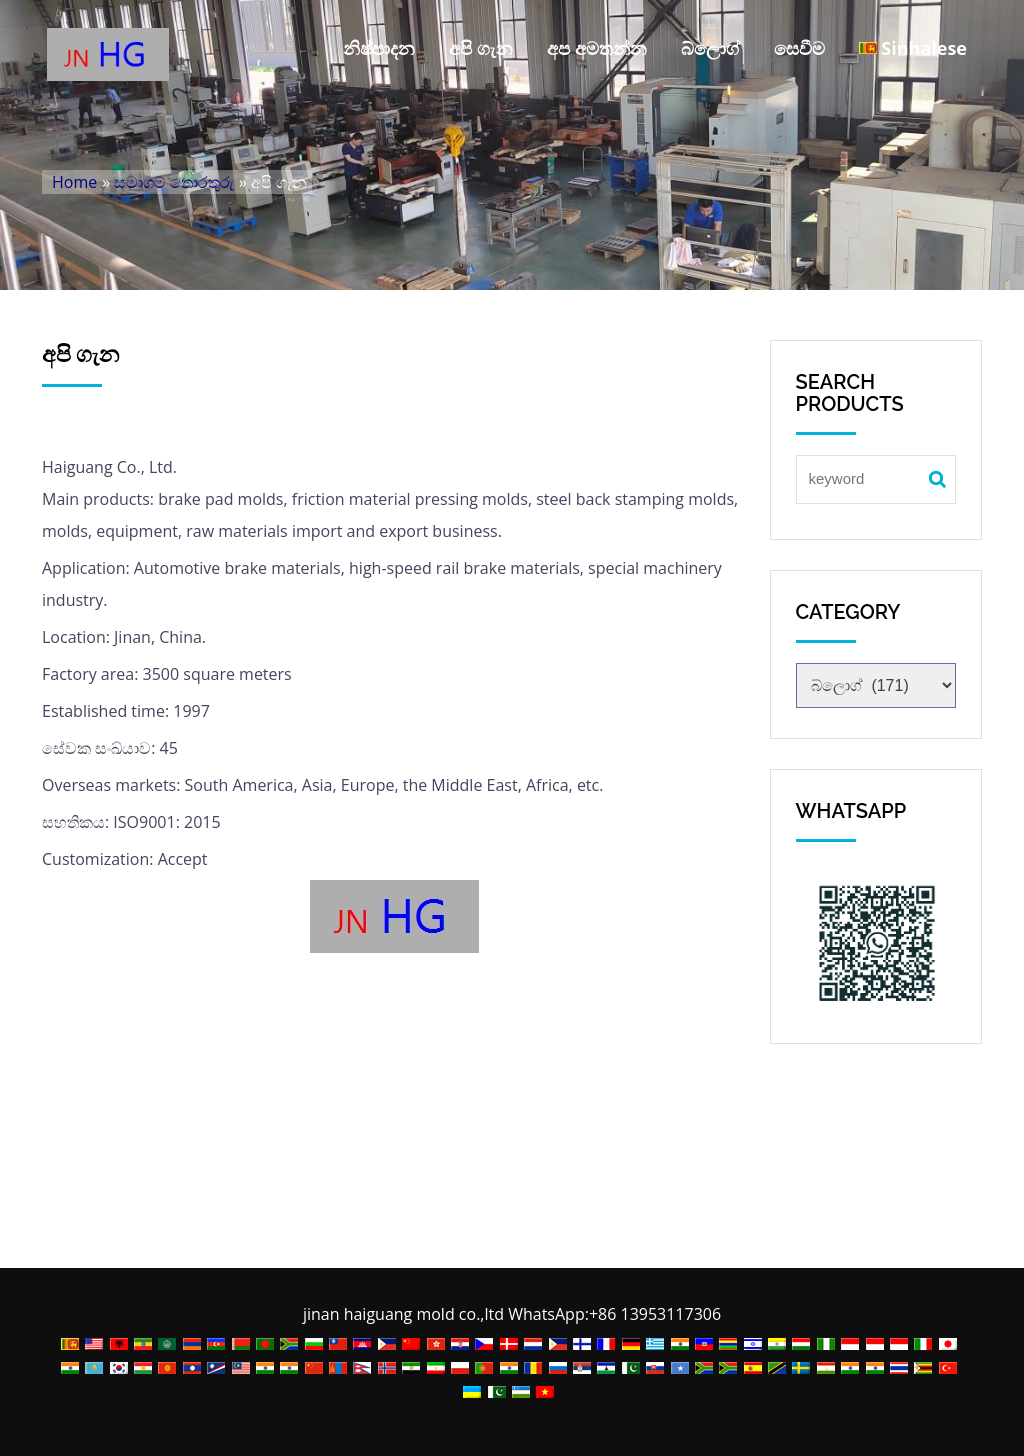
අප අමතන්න (597, 48)
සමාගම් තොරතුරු (174, 182)
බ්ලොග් (710, 48)
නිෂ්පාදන (379, 48)
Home (74, 182)
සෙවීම (799, 48)
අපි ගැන (481, 48)
